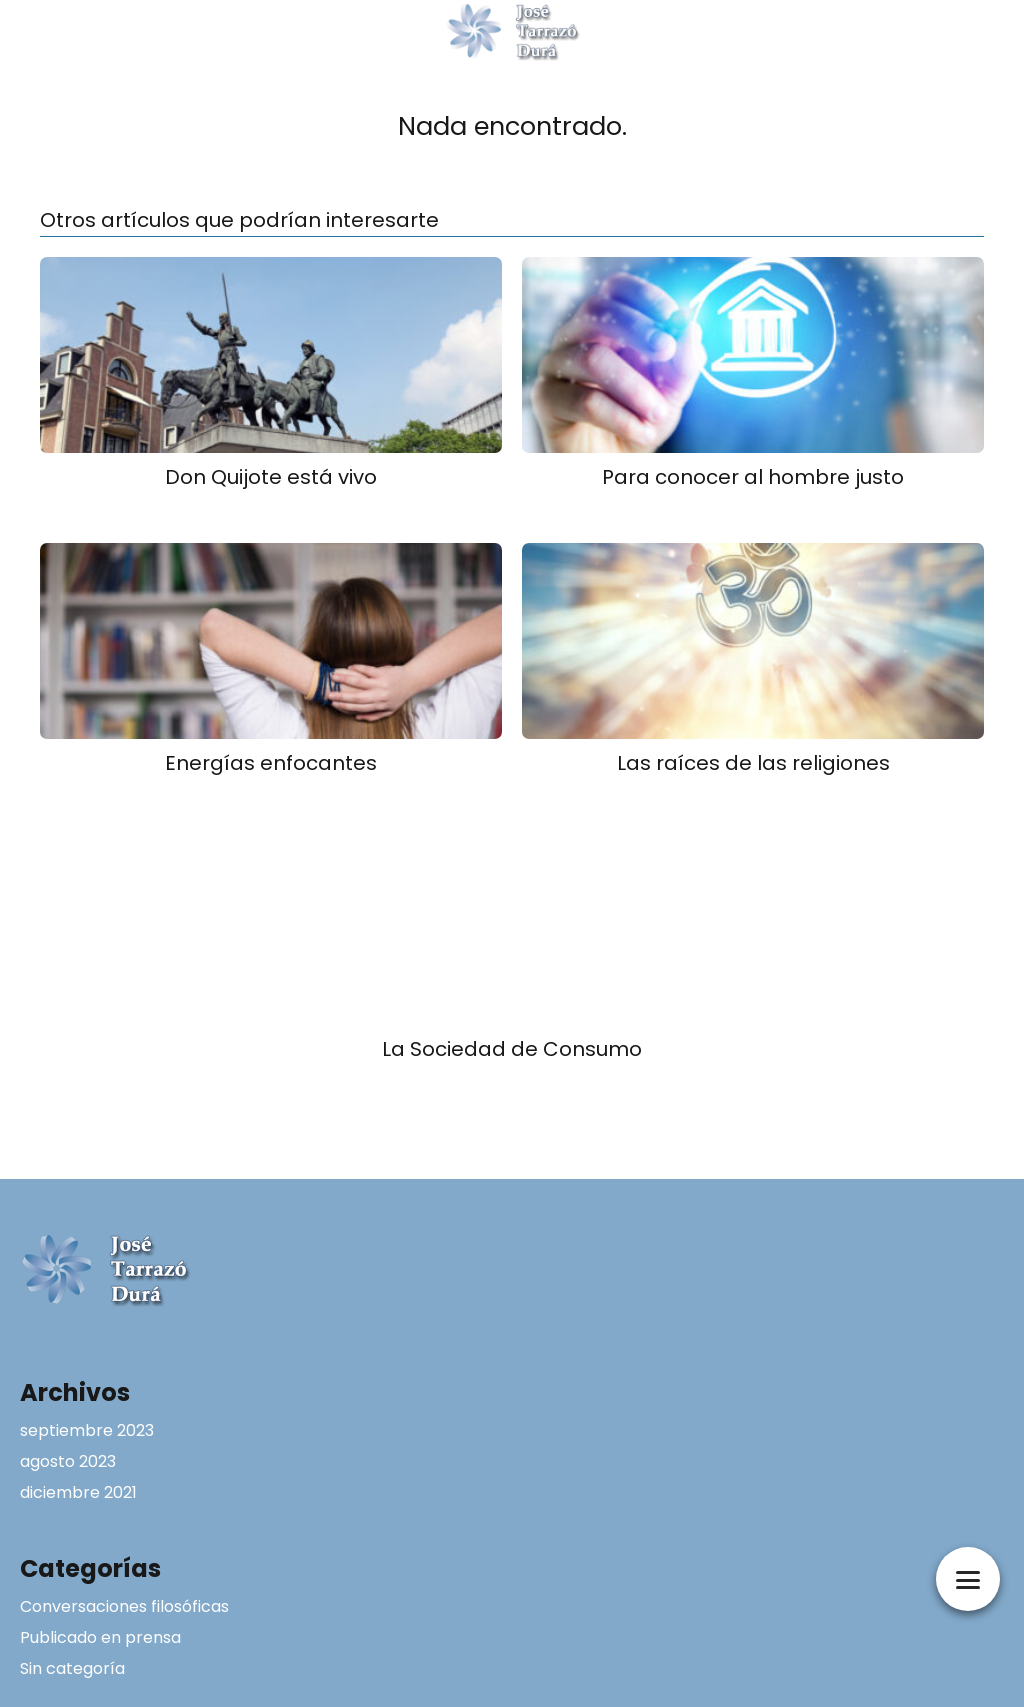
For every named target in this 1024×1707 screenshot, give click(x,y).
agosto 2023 (68, 1461)
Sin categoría (72, 1668)
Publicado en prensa (100, 1637)
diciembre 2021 (78, 1492)
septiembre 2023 (87, 1430)
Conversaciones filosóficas (124, 1606)
